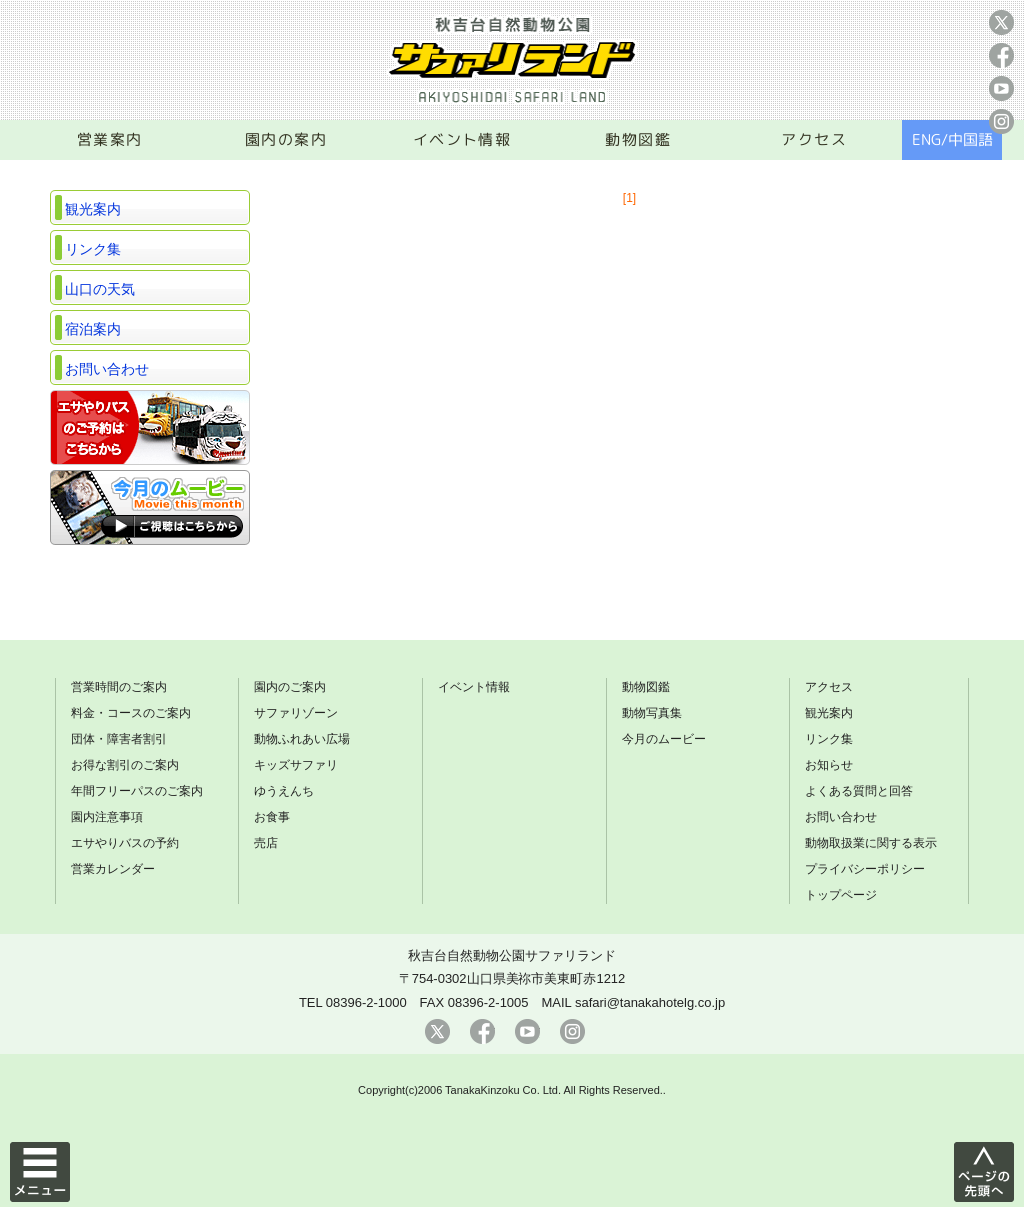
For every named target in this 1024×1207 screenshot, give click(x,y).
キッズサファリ (296, 765)
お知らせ (829, 765)
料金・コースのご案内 (131, 713)
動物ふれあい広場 (302, 739)
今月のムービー (664, 739)
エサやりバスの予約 (125, 843)
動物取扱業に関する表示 (871, 843)
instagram (1001, 121)
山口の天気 (100, 289)
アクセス (814, 139)
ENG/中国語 (952, 139)
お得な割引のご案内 (125, 765)
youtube (1001, 88)
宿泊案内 (93, 329)
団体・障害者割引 (119, 739)
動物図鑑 (638, 139)
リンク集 (93, 249)
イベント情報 (462, 139)
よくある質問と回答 (859, 791)
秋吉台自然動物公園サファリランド (512, 955)
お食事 (272, 817)
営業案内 (110, 139)
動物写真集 (652, 713)
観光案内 (93, 209)
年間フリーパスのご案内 (137, 791)
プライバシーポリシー (865, 869)
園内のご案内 (290, 687)
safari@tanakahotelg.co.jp (650, 1002)
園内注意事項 (107, 817)
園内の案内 (286, 139)
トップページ (841, 895)
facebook (1001, 55)
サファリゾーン (296, 713)
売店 (266, 843)
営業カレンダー (113, 869)
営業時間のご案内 (119, 687)
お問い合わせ (107, 369)
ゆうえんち (284, 791)
